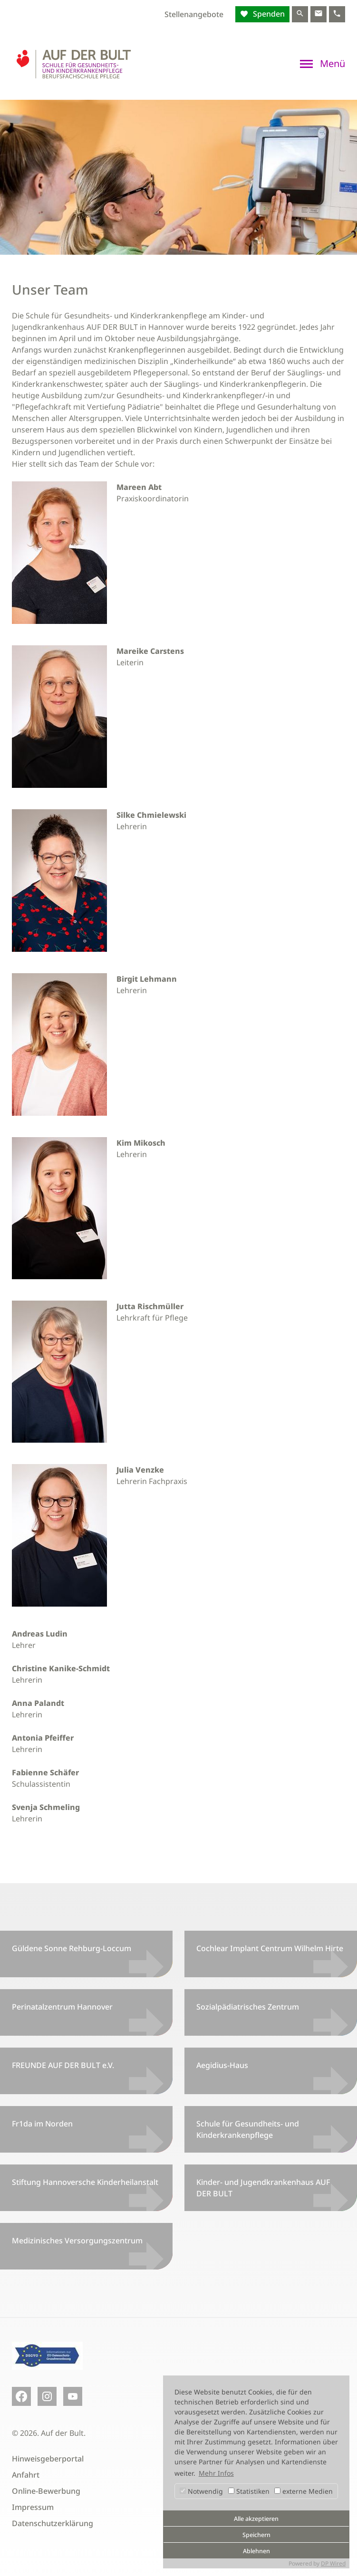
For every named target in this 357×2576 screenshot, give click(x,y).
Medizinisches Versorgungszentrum (77, 2240)
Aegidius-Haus (222, 2065)
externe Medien (303, 2491)
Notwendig (201, 2491)
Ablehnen (256, 2551)
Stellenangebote (193, 14)
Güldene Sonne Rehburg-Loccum (71, 1948)
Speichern (256, 2535)
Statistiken (249, 2491)
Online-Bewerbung (46, 2491)
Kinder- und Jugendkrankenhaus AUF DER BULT (263, 2188)
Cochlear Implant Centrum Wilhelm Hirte (269, 1948)
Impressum (33, 2507)
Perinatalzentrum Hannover (62, 2006)
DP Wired (333, 2563)
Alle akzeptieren (256, 2519)
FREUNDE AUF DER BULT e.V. (63, 2065)
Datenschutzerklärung (52, 2523)
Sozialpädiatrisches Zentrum (247, 2006)
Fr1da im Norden (42, 2123)
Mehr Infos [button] (216, 2473)
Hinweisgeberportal (48, 2458)
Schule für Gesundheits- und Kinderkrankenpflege (247, 2129)
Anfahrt (25, 2475)
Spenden (268, 14)
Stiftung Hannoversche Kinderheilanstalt (85, 2182)
